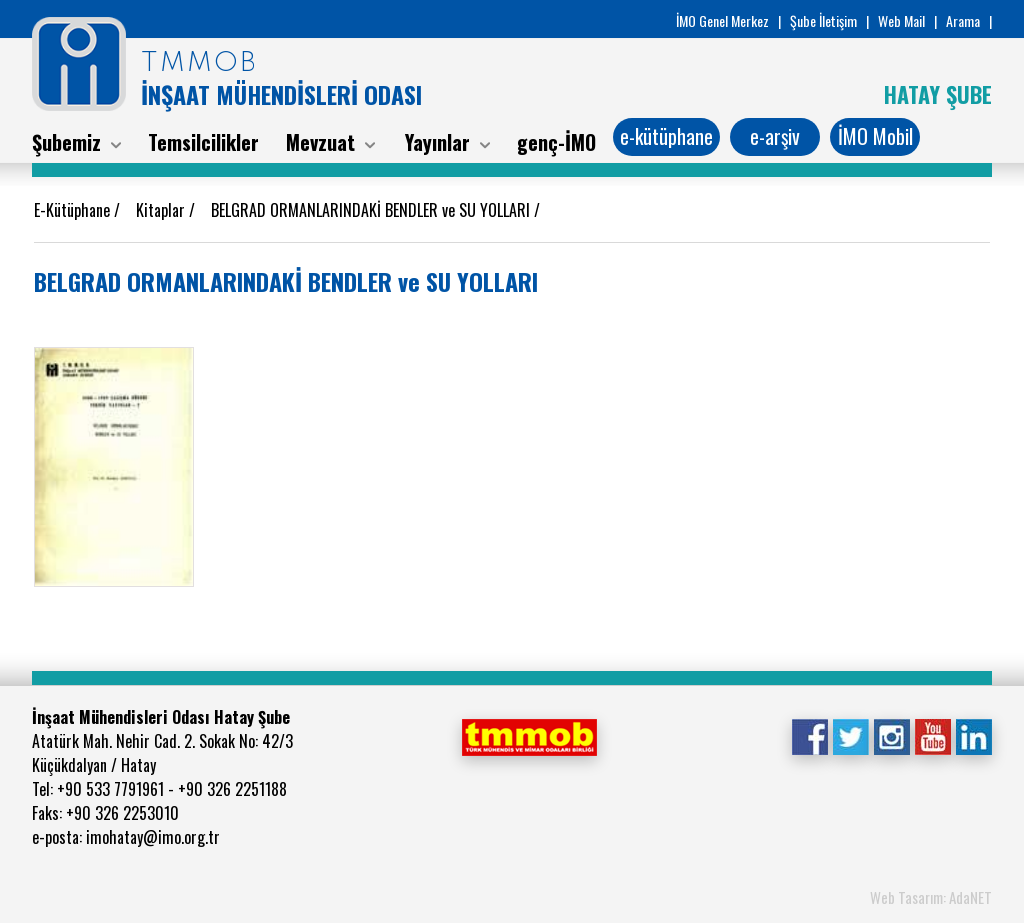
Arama (963, 20)
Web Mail (901, 20)
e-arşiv (775, 136)
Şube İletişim (823, 20)
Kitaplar (162, 210)
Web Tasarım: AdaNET (931, 897)
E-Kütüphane (74, 210)
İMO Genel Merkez (722, 20)
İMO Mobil (875, 136)
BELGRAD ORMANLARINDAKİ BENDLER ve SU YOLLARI (372, 210)
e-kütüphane (666, 136)
